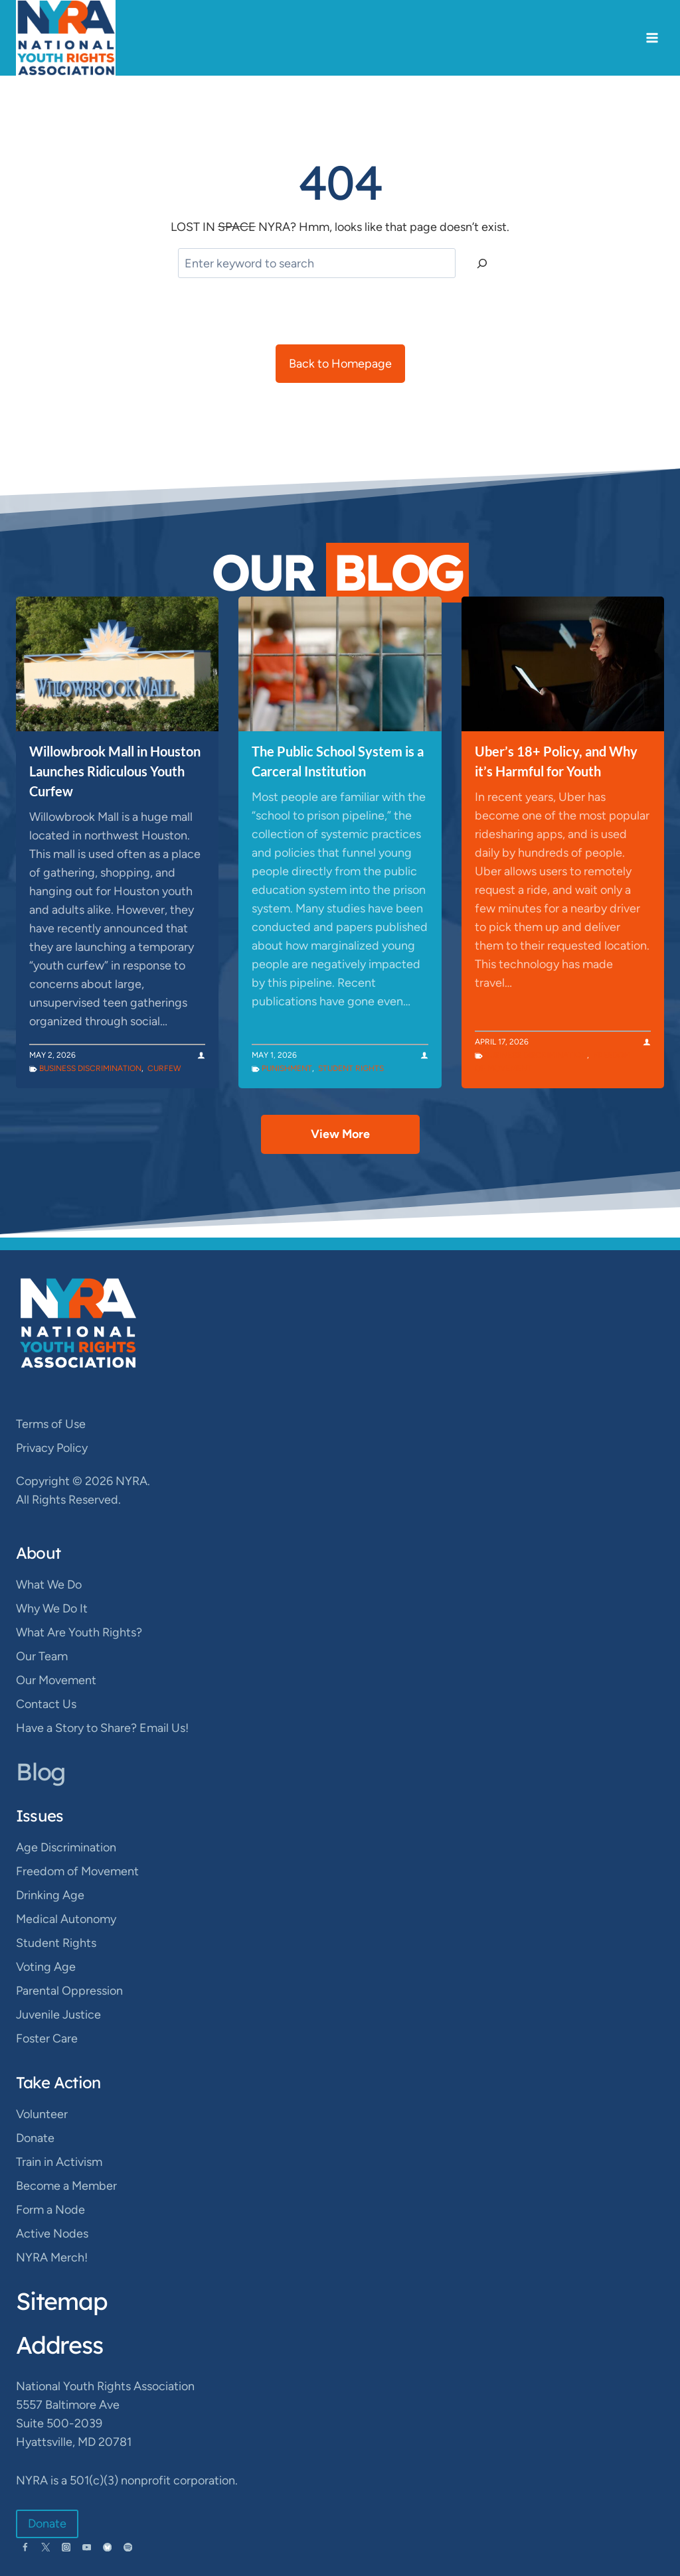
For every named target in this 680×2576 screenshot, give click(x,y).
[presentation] (117, 664)
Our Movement (56, 1680)
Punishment (287, 1068)
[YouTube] (87, 2547)
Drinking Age (50, 1895)
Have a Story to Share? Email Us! (102, 1728)
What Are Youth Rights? (79, 1632)
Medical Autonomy (66, 1919)
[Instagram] (66, 2547)
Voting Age (46, 1967)
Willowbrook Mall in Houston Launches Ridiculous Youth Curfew (115, 771)
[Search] (482, 262)
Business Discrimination (90, 1068)
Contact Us (46, 1704)
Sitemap (62, 2301)
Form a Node (50, 2209)
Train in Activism (59, 2162)
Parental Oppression (69, 1990)
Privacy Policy (52, 1448)
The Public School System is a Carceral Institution (338, 761)
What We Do (49, 1584)
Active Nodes (52, 2233)
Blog (40, 1771)
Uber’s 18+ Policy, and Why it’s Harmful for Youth (556, 761)
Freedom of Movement (77, 1871)
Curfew (164, 1068)
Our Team (42, 1656)
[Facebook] (25, 2547)
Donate (35, 2138)
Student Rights (351, 1068)
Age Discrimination (66, 1847)
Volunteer (42, 2114)
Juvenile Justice (58, 2014)
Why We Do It (52, 1608)
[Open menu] (651, 38)
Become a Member (66, 2186)
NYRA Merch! (52, 2257)
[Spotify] (128, 2547)
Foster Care (47, 2038)
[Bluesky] (107, 2547)
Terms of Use (51, 1424)
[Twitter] (45, 2547)
